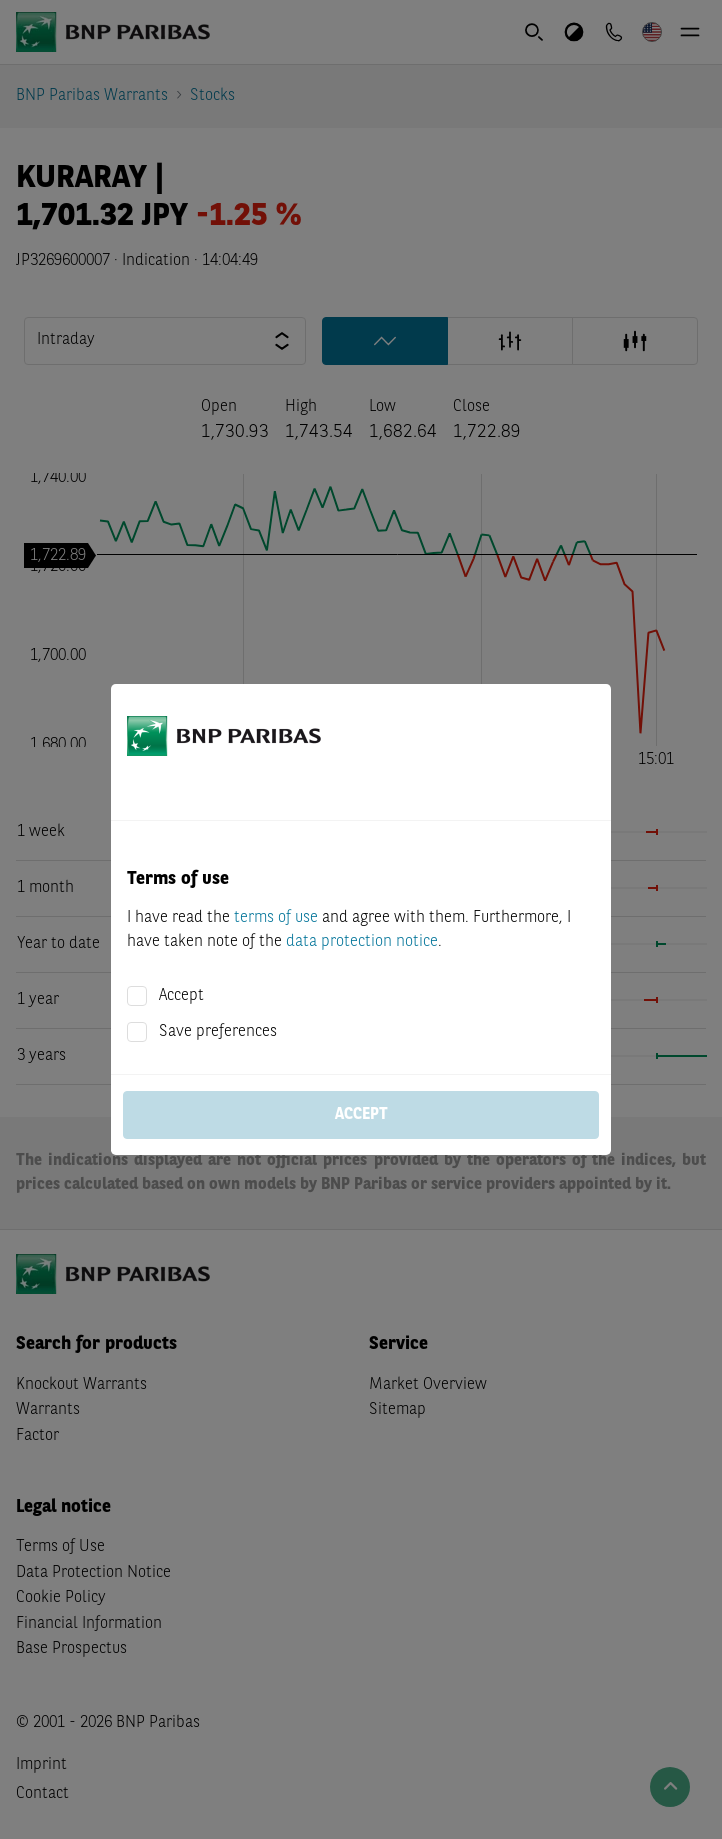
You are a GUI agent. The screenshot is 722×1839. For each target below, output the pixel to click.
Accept (181, 996)
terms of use (276, 918)
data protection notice (362, 942)
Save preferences (218, 1032)
